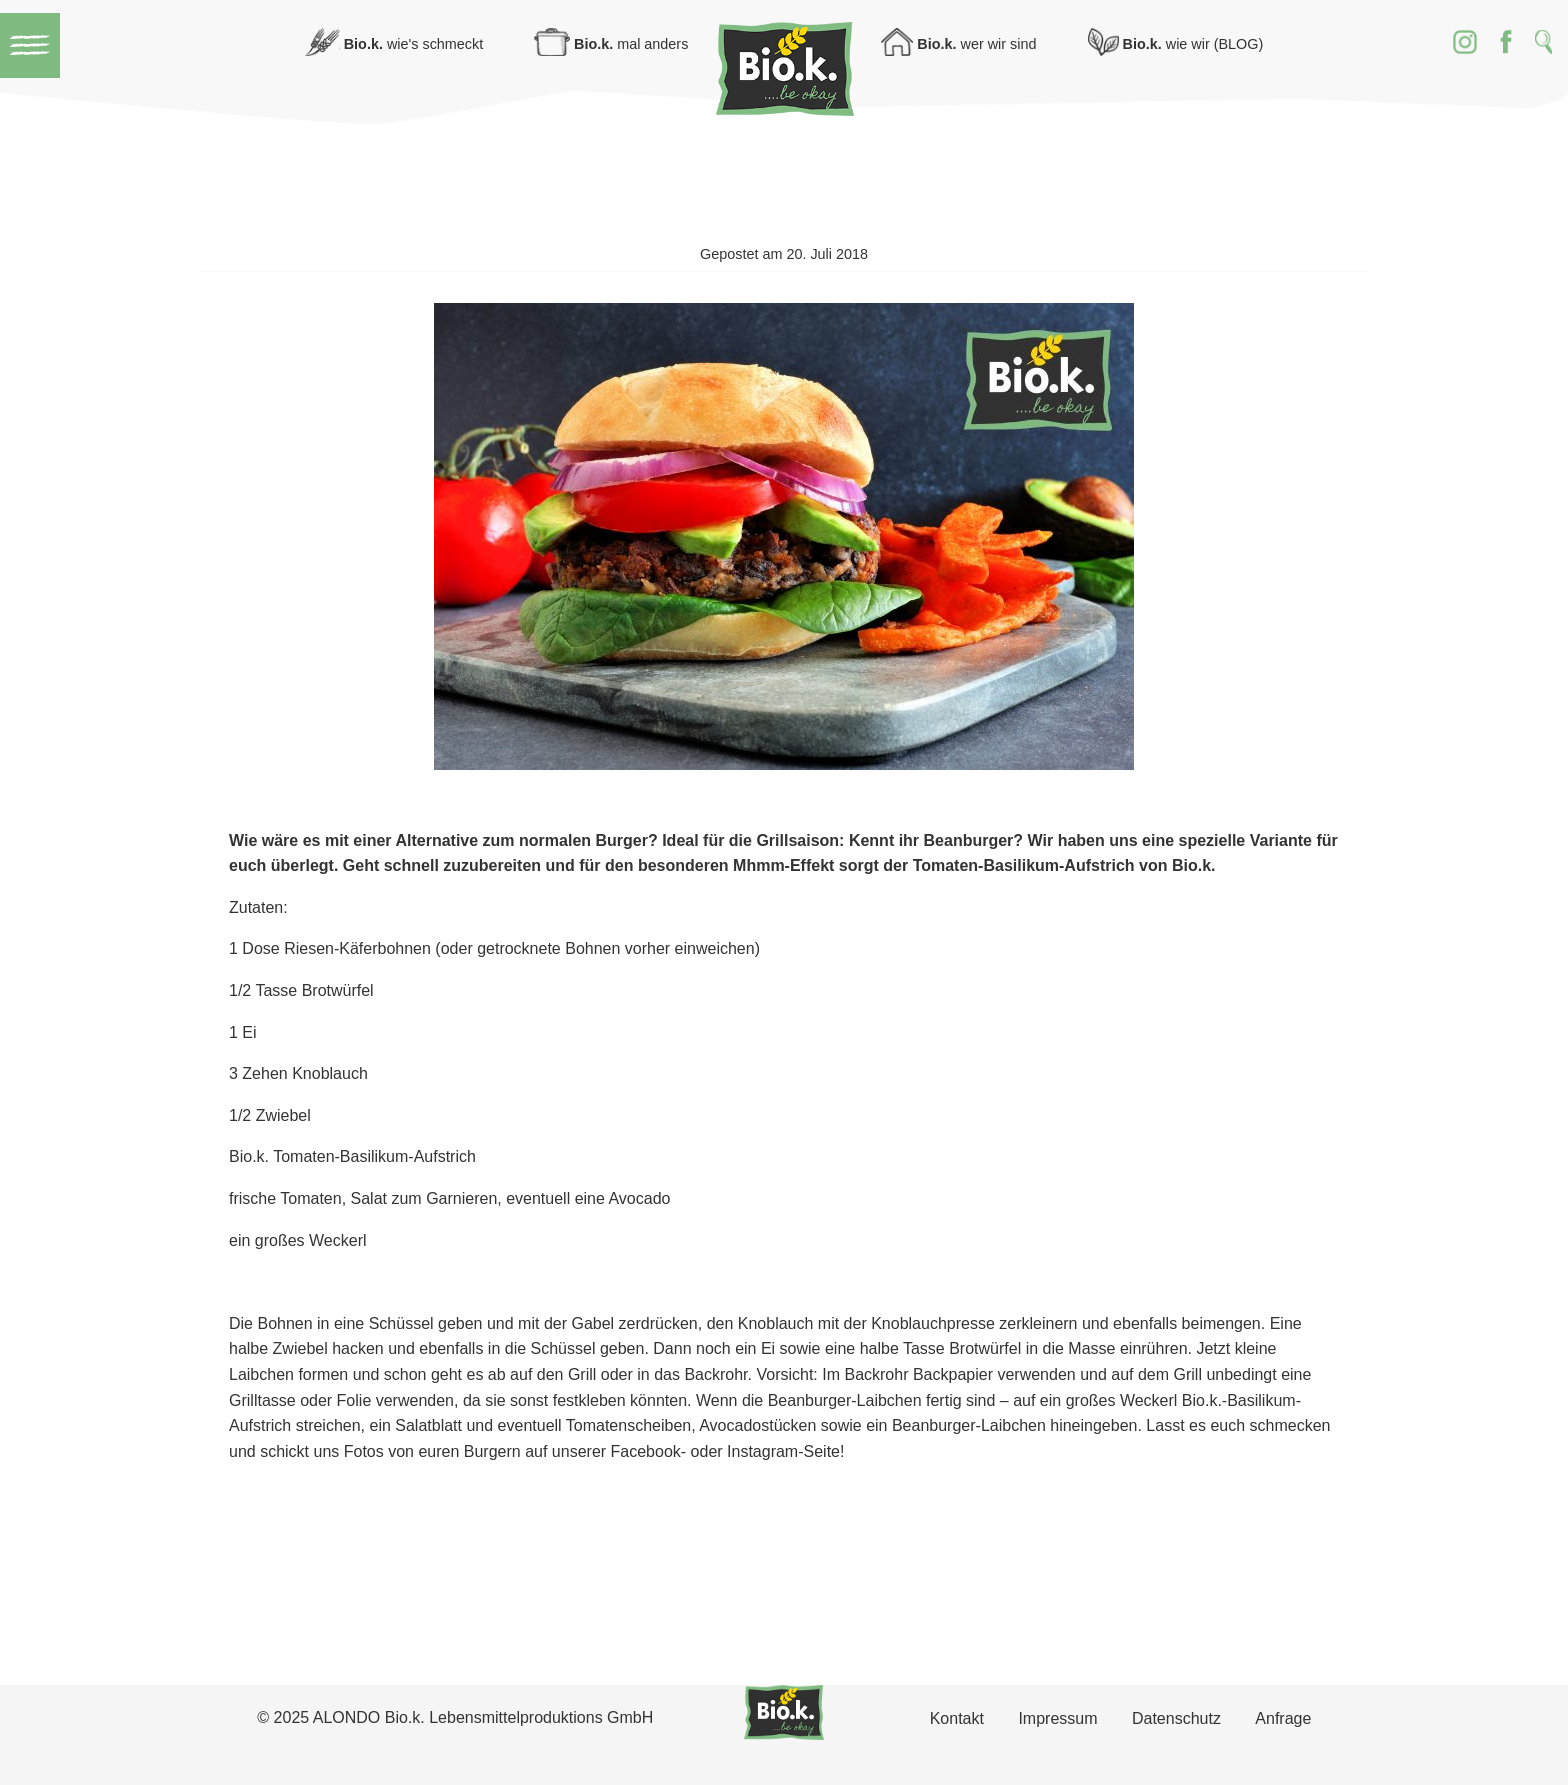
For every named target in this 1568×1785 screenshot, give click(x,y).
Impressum (1057, 1718)
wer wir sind (958, 44)
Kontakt (957, 1718)
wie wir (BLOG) (1176, 44)
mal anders (611, 44)
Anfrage (1283, 1718)
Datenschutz (1176, 1718)
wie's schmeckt (394, 44)
